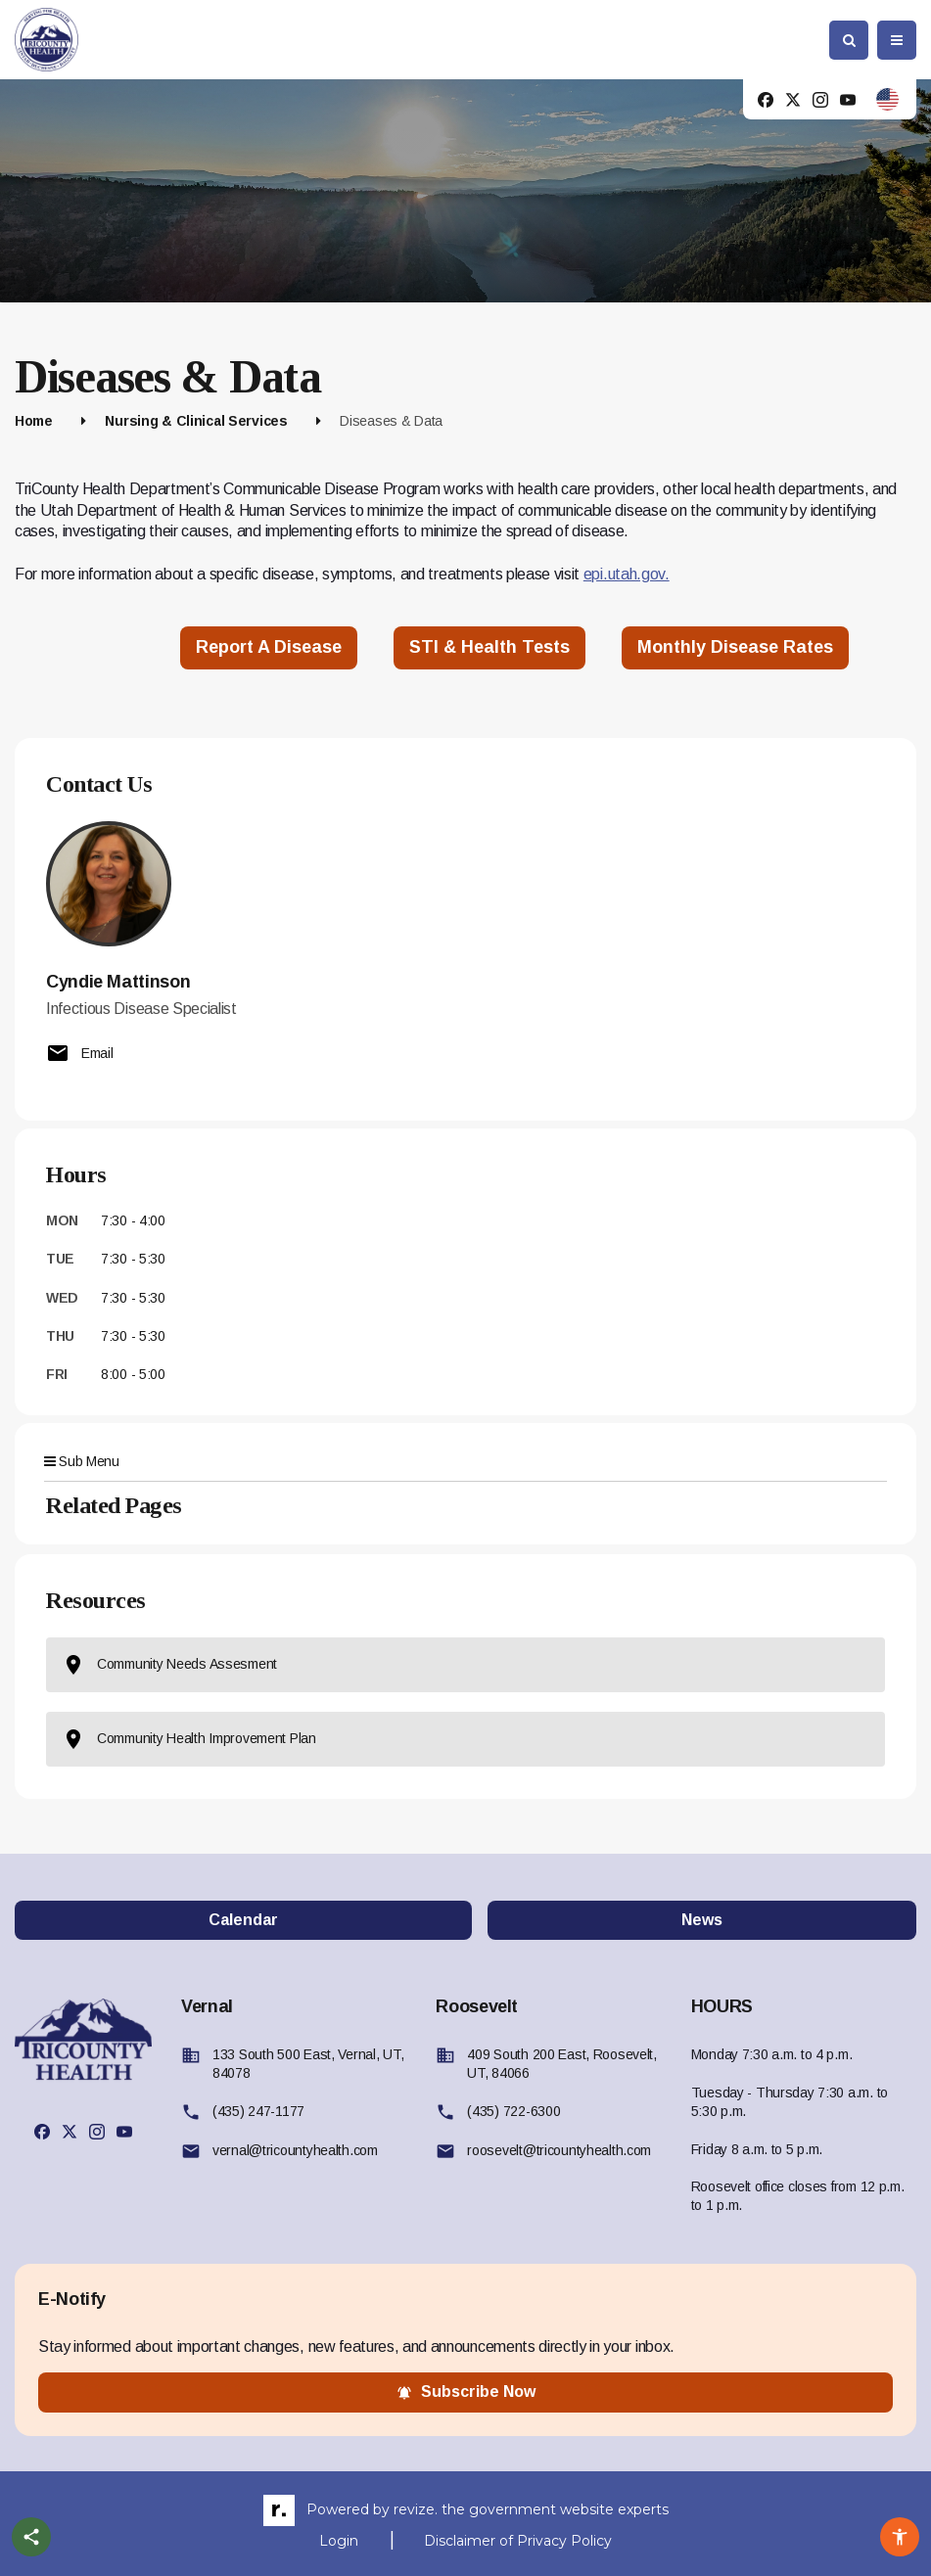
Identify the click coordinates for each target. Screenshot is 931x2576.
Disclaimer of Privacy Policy (518, 2541)
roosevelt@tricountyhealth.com (559, 2150)
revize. (416, 2509)
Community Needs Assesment (169, 1665)
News (701, 1919)
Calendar (243, 1919)
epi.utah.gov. (626, 574)
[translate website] (887, 99)
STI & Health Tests (489, 647)
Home (34, 421)
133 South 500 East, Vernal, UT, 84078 (307, 2064)
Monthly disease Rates (735, 647)
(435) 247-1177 (258, 2111)
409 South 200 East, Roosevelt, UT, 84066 (562, 2064)
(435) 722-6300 (513, 2111)
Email (80, 1053)
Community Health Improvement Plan (189, 1739)
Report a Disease (269, 647)
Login (338, 2541)
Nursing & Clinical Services (196, 421)
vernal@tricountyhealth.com (295, 2150)
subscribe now (465, 2392)
